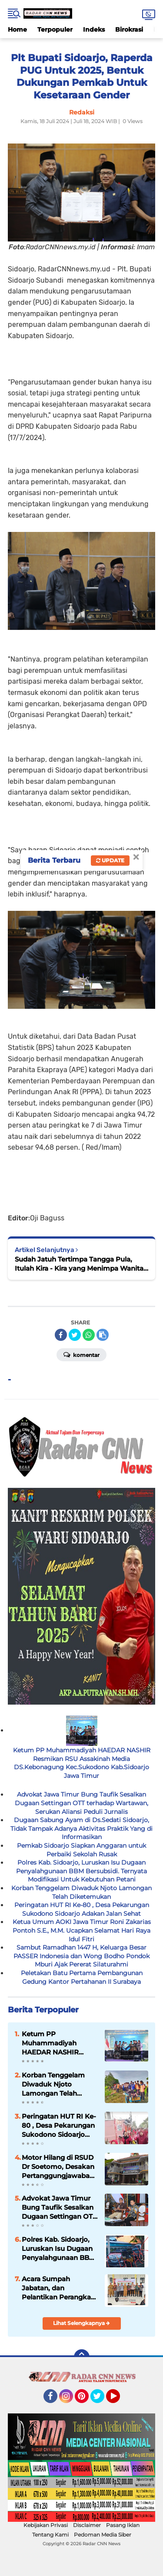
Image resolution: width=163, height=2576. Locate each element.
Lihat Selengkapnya (81, 2323)
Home (17, 29)
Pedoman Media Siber (102, 2534)
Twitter (101, 2400)
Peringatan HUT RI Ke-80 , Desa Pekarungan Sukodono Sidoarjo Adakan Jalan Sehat (81, 1909)
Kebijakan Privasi (45, 2525)
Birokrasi (129, 29)
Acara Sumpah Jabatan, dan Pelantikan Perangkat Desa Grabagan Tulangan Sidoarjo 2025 (57, 2288)
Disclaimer (87, 2525)
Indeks (94, 29)
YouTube (119, 2400)
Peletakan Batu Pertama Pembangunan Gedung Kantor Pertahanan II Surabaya (82, 1977)
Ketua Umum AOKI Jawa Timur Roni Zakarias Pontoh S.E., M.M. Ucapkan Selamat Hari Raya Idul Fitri (82, 1930)
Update (110, 860)
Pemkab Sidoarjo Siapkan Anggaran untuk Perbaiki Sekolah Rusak (81, 1850)
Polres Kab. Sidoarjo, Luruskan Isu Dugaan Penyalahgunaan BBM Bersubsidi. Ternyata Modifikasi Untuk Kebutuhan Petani (81, 1871)
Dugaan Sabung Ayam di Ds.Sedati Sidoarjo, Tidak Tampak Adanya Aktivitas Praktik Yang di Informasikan (81, 1828)
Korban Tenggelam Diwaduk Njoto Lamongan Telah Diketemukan (81, 1892)
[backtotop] (82, 2357)
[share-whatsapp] (89, 1335)
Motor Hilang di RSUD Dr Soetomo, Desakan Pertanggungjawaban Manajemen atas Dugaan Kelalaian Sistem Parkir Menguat (59, 2166)
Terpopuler (55, 29)
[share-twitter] (75, 1335)
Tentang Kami (50, 2534)
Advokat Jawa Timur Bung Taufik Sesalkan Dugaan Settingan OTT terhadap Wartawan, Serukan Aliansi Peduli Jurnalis (81, 1802)
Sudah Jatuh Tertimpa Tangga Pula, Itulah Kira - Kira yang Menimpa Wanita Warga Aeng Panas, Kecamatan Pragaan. (79, 1264)
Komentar (81, 1354)
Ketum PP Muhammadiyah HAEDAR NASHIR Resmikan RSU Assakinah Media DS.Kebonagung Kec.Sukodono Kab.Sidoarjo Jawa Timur (81, 1763)
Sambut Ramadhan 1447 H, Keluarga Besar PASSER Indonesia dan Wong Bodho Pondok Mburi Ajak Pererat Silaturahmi (81, 1955)
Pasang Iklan (123, 2525)
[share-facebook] (61, 1335)
